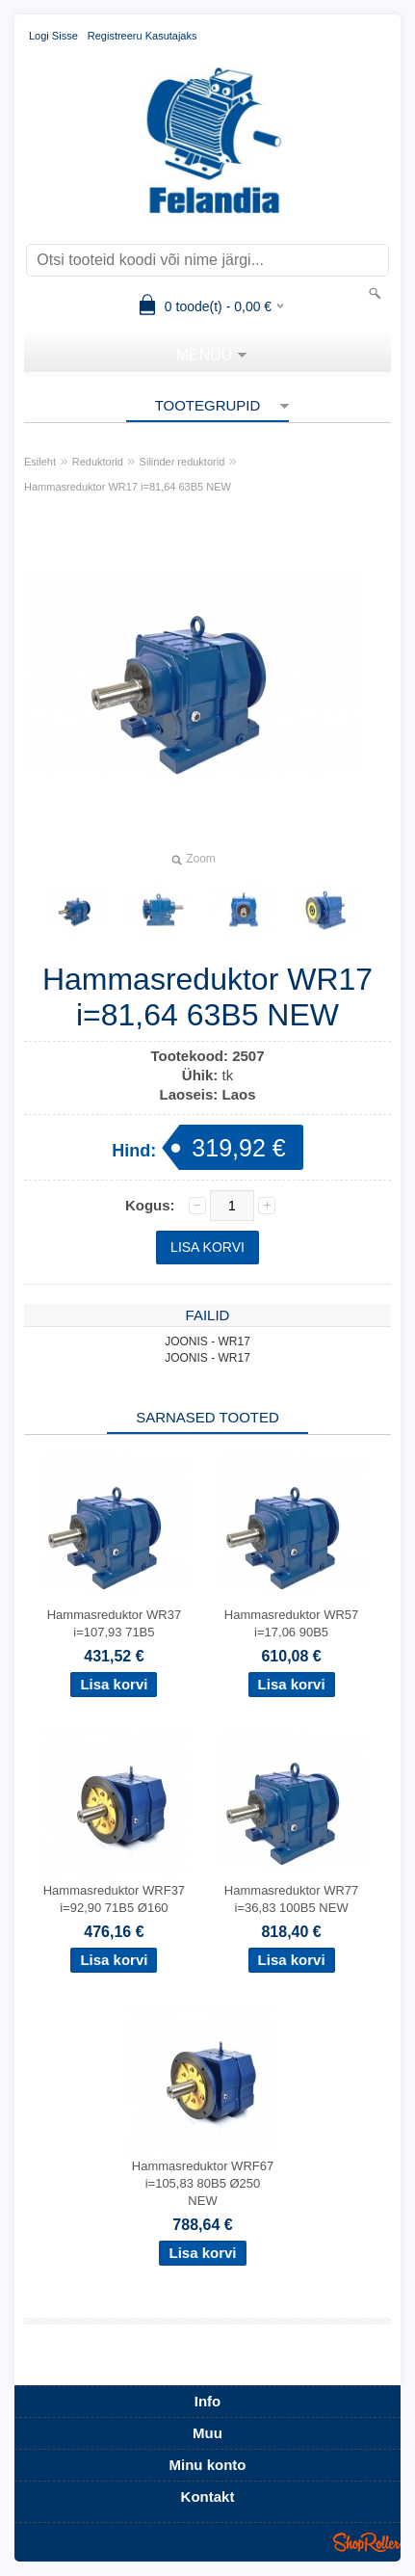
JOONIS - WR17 (207, 1341)
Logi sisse (53, 35)
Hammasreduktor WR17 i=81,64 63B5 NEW (127, 486)
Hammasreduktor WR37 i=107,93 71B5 (114, 1623)
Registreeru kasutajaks (142, 35)
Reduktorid (97, 461)
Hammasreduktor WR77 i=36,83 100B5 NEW (291, 1899)
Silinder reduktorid (182, 461)
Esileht (40, 461)
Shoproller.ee (367, 2542)
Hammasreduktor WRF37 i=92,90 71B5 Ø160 (114, 1899)
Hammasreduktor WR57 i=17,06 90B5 (291, 1623)
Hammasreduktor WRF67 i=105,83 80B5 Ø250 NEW (202, 2183)
